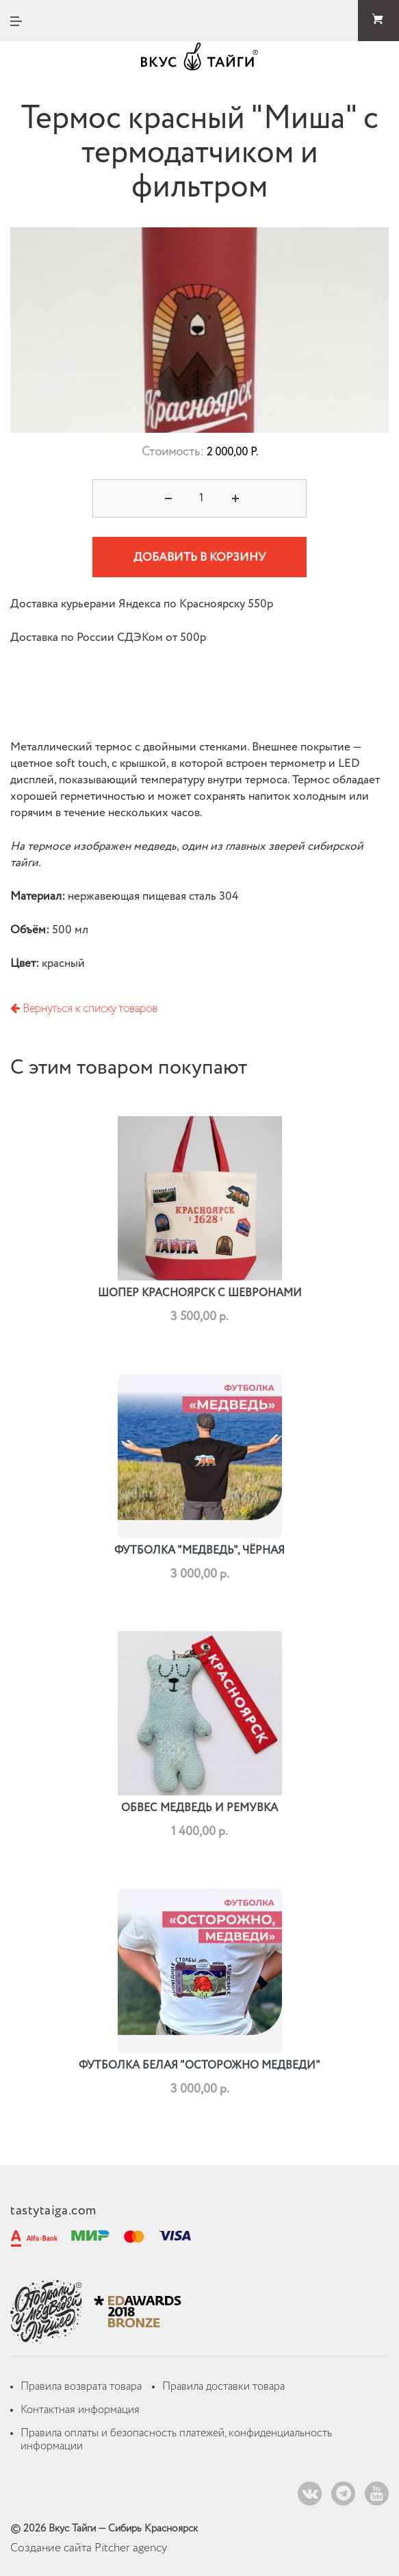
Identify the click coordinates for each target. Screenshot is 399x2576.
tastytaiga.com (53, 2210)
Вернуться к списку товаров (83, 1009)
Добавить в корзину (199, 558)
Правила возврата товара (81, 2387)
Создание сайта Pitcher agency (88, 2548)
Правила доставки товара (223, 2387)
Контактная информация (80, 2410)
